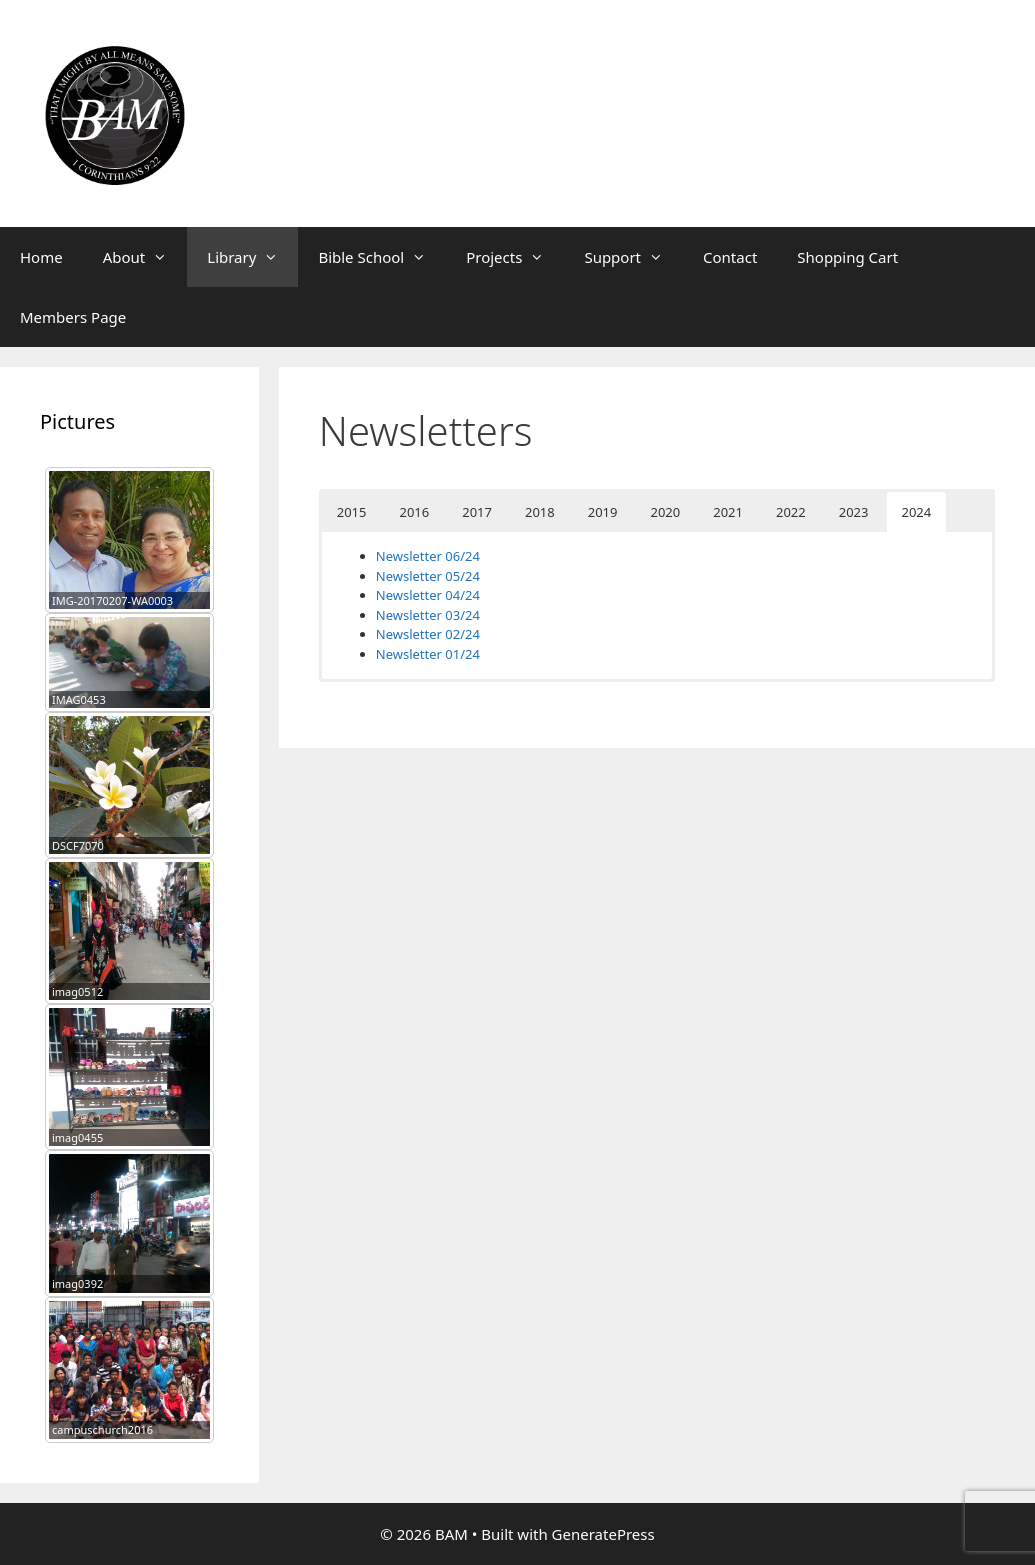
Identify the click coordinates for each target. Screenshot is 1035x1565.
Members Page (73, 317)
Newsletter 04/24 (428, 595)
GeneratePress (603, 1534)
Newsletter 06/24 (428, 556)
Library (252, 257)
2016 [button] (415, 512)
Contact (730, 257)
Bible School (382, 257)
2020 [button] (666, 512)
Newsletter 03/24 (428, 615)
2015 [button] (352, 512)
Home (41, 257)
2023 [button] (854, 512)
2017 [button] (477, 512)
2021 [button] (728, 512)
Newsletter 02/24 (428, 634)
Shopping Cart (847, 257)
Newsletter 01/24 (428, 654)
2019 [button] (603, 512)
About (145, 257)
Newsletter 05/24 (428, 576)
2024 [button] (917, 512)
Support (633, 257)
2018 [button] (540, 512)
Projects (515, 257)
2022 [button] (791, 512)
